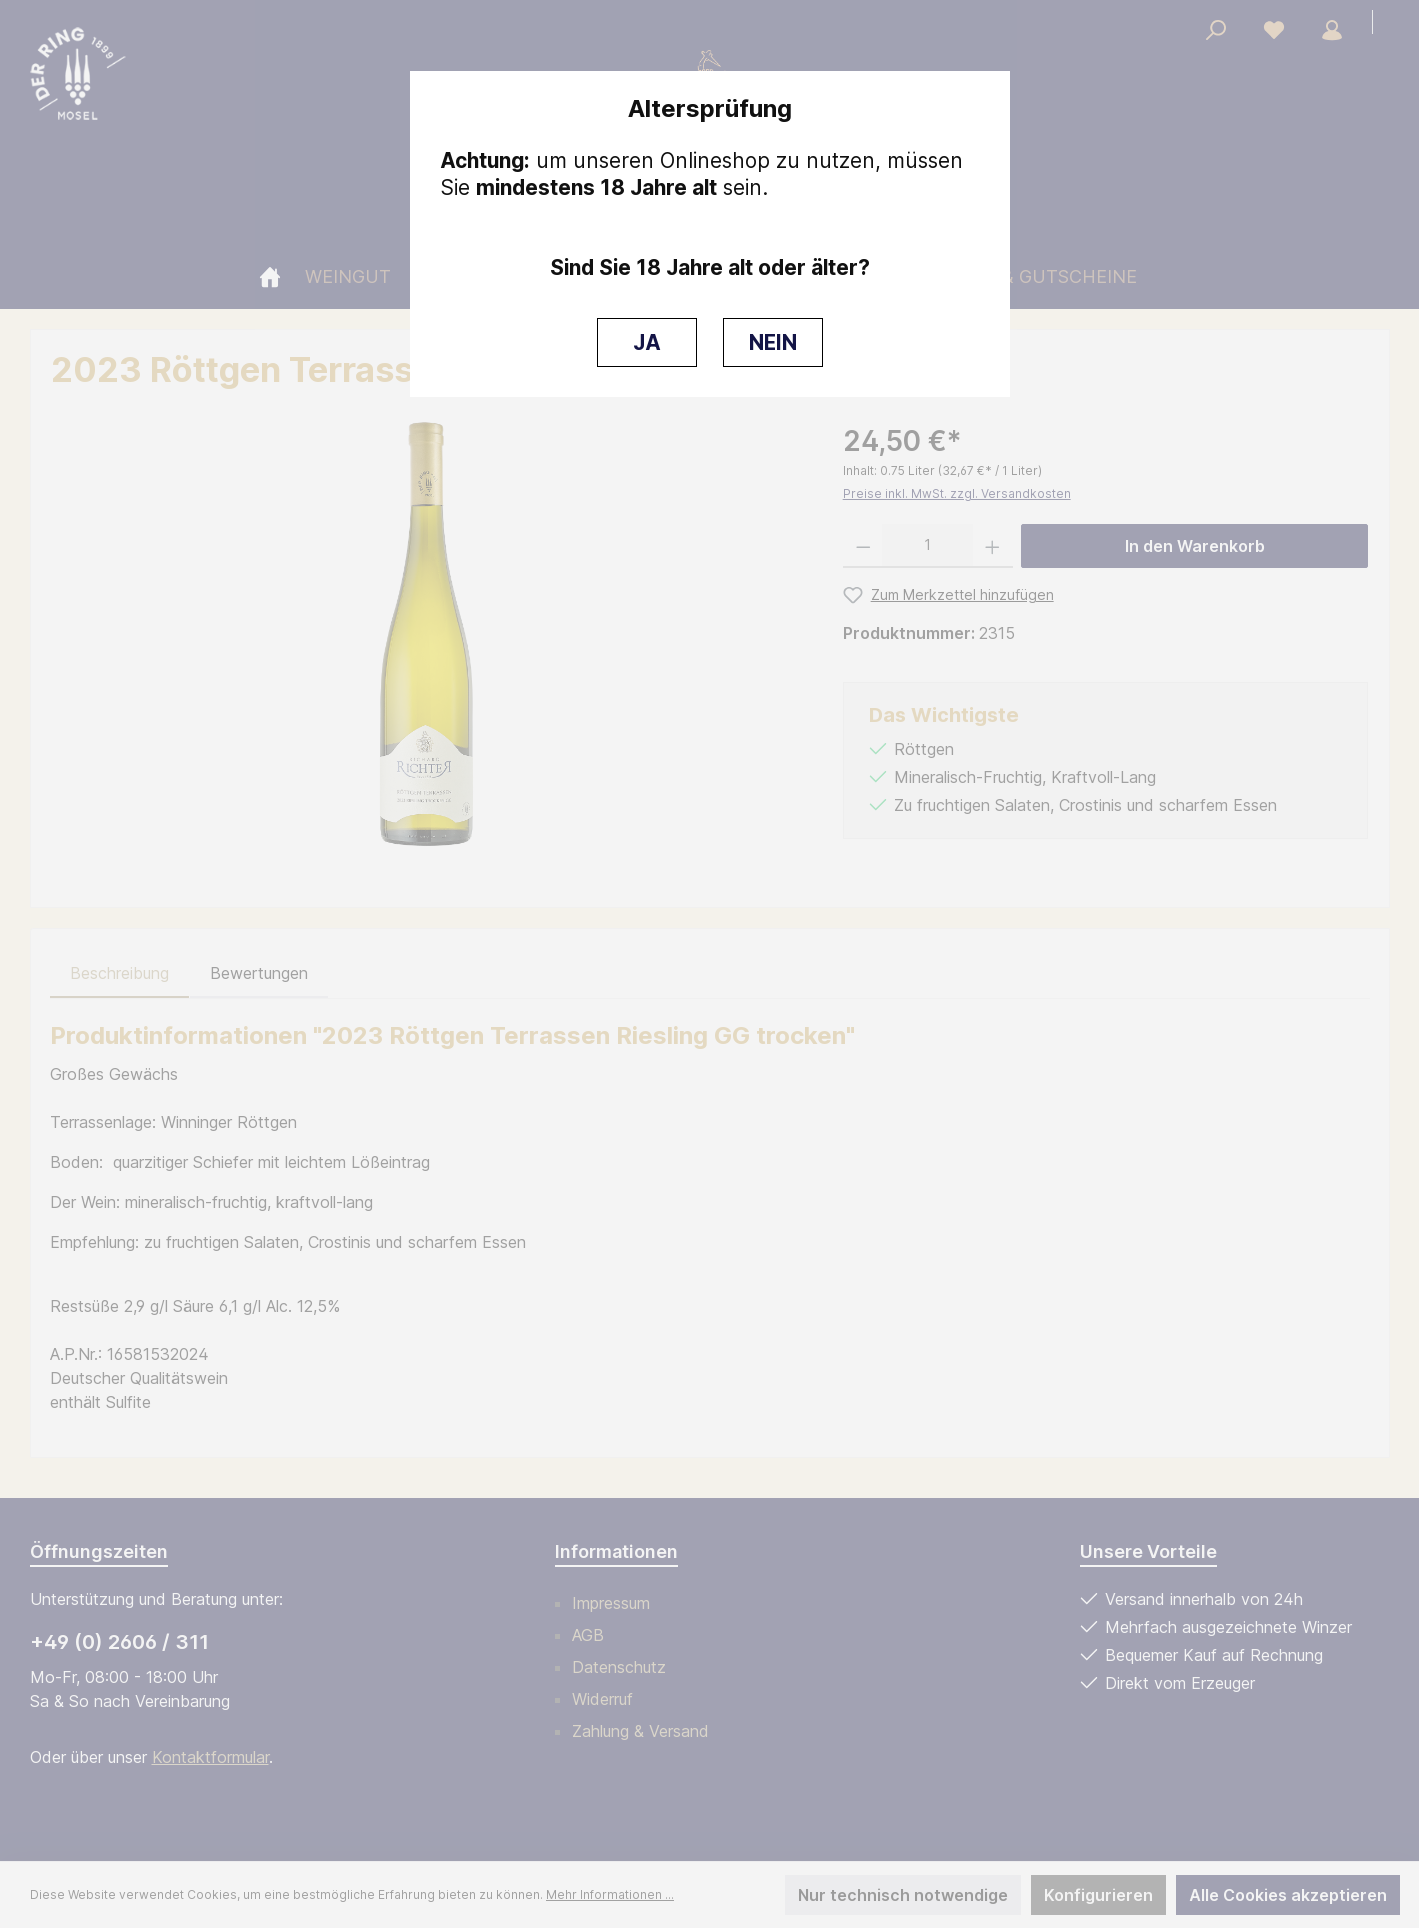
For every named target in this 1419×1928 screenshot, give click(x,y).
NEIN (773, 342)
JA (647, 342)
